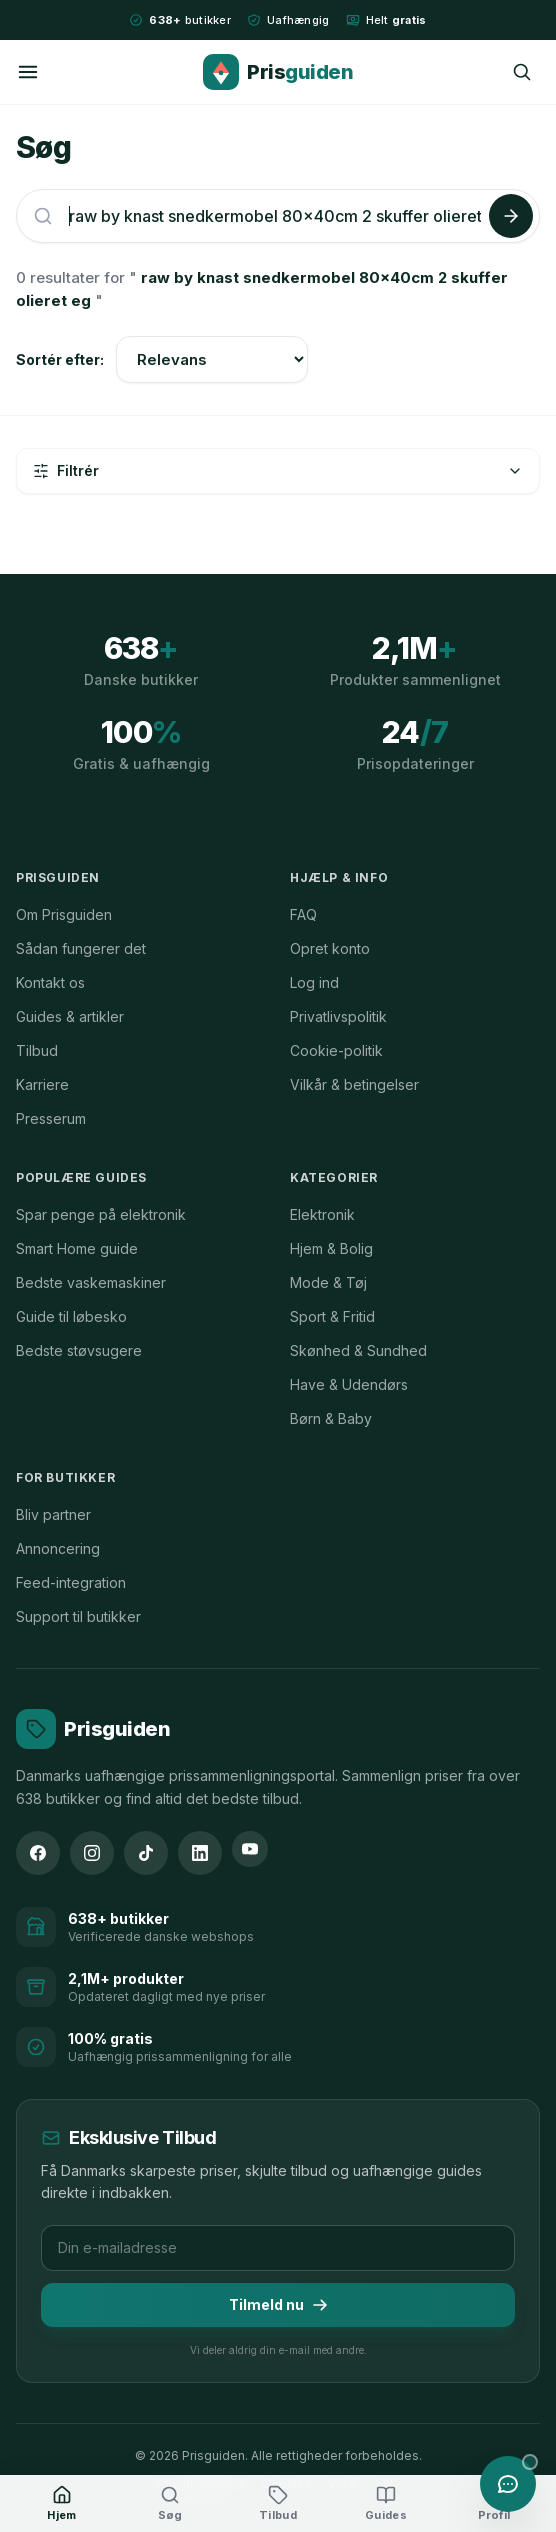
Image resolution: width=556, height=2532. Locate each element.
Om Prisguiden (64, 914)
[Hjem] (62, 2504)
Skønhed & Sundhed (358, 1350)
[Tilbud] (278, 2504)
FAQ (303, 914)
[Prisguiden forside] (93, 1729)
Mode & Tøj (328, 1282)
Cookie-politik (336, 1050)
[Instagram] (92, 1853)
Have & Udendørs (349, 1384)
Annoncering (58, 1548)
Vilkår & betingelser (354, 1084)
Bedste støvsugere (79, 1350)
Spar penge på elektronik (101, 1214)
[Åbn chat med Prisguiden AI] (508, 2484)
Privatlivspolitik (338, 1016)
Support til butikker (78, 1616)
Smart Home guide (77, 1248)
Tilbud (37, 1050)
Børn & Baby (331, 1418)
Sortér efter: (60, 359)
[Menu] (28, 72)
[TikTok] (146, 1853)
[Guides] (386, 2504)
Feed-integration (71, 1582)
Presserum (51, 1118)
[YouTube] (250, 1849)
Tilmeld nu (278, 2304)
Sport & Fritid (332, 1316)
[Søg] (522, 72)
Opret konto (330, 948)
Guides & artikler (70, 1016)
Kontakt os (50, 982)
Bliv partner (53, 1514)
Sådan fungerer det (81, 948)
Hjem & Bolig (331, 1248)
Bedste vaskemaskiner (91, 1282)
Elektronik (322, 1214)
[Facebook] (38, 1853)
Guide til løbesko (71, 1316)
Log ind (314, 982)
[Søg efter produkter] (275, 216)
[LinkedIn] (200, 1853)
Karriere (42, 1084)
